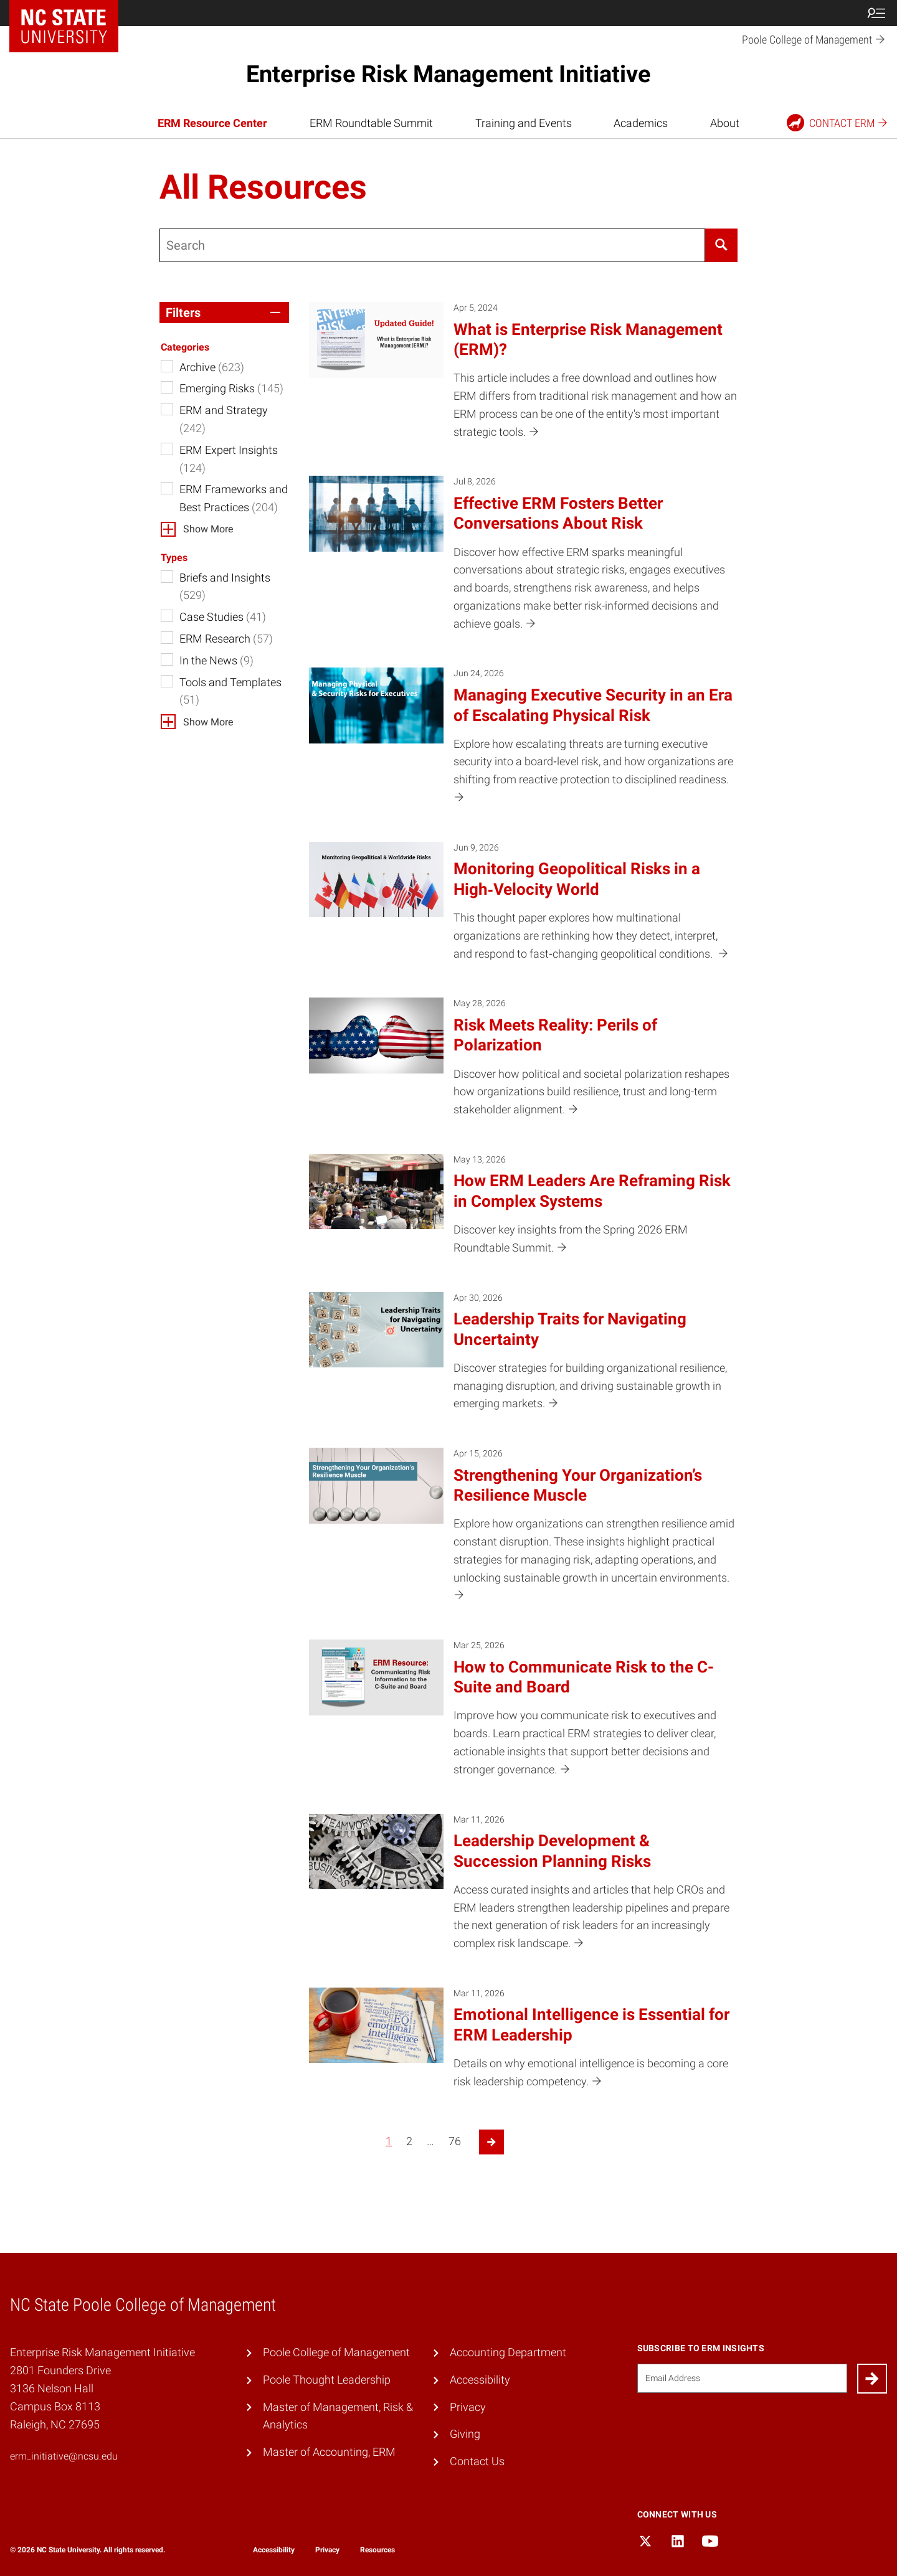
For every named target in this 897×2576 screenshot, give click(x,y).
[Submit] (872, 2379)
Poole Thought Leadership (327, 2379)
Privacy (468, 2406)
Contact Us (477, 2461)
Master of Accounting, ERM (329, 2451)
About (724, 123)
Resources (377, 2549)
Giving (465, 2433)
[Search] (721, 245)
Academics (641, 123)
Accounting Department (508, 2352)
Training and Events (523, 123)
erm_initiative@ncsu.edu (64, 2456)
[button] (224, 312)
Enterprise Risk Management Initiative (448, 74)
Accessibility (480, 2379)
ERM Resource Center (212, 123)
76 (454, 2141)
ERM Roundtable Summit (371, 123)
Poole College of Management (336, 2352)
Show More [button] (208, 529)
